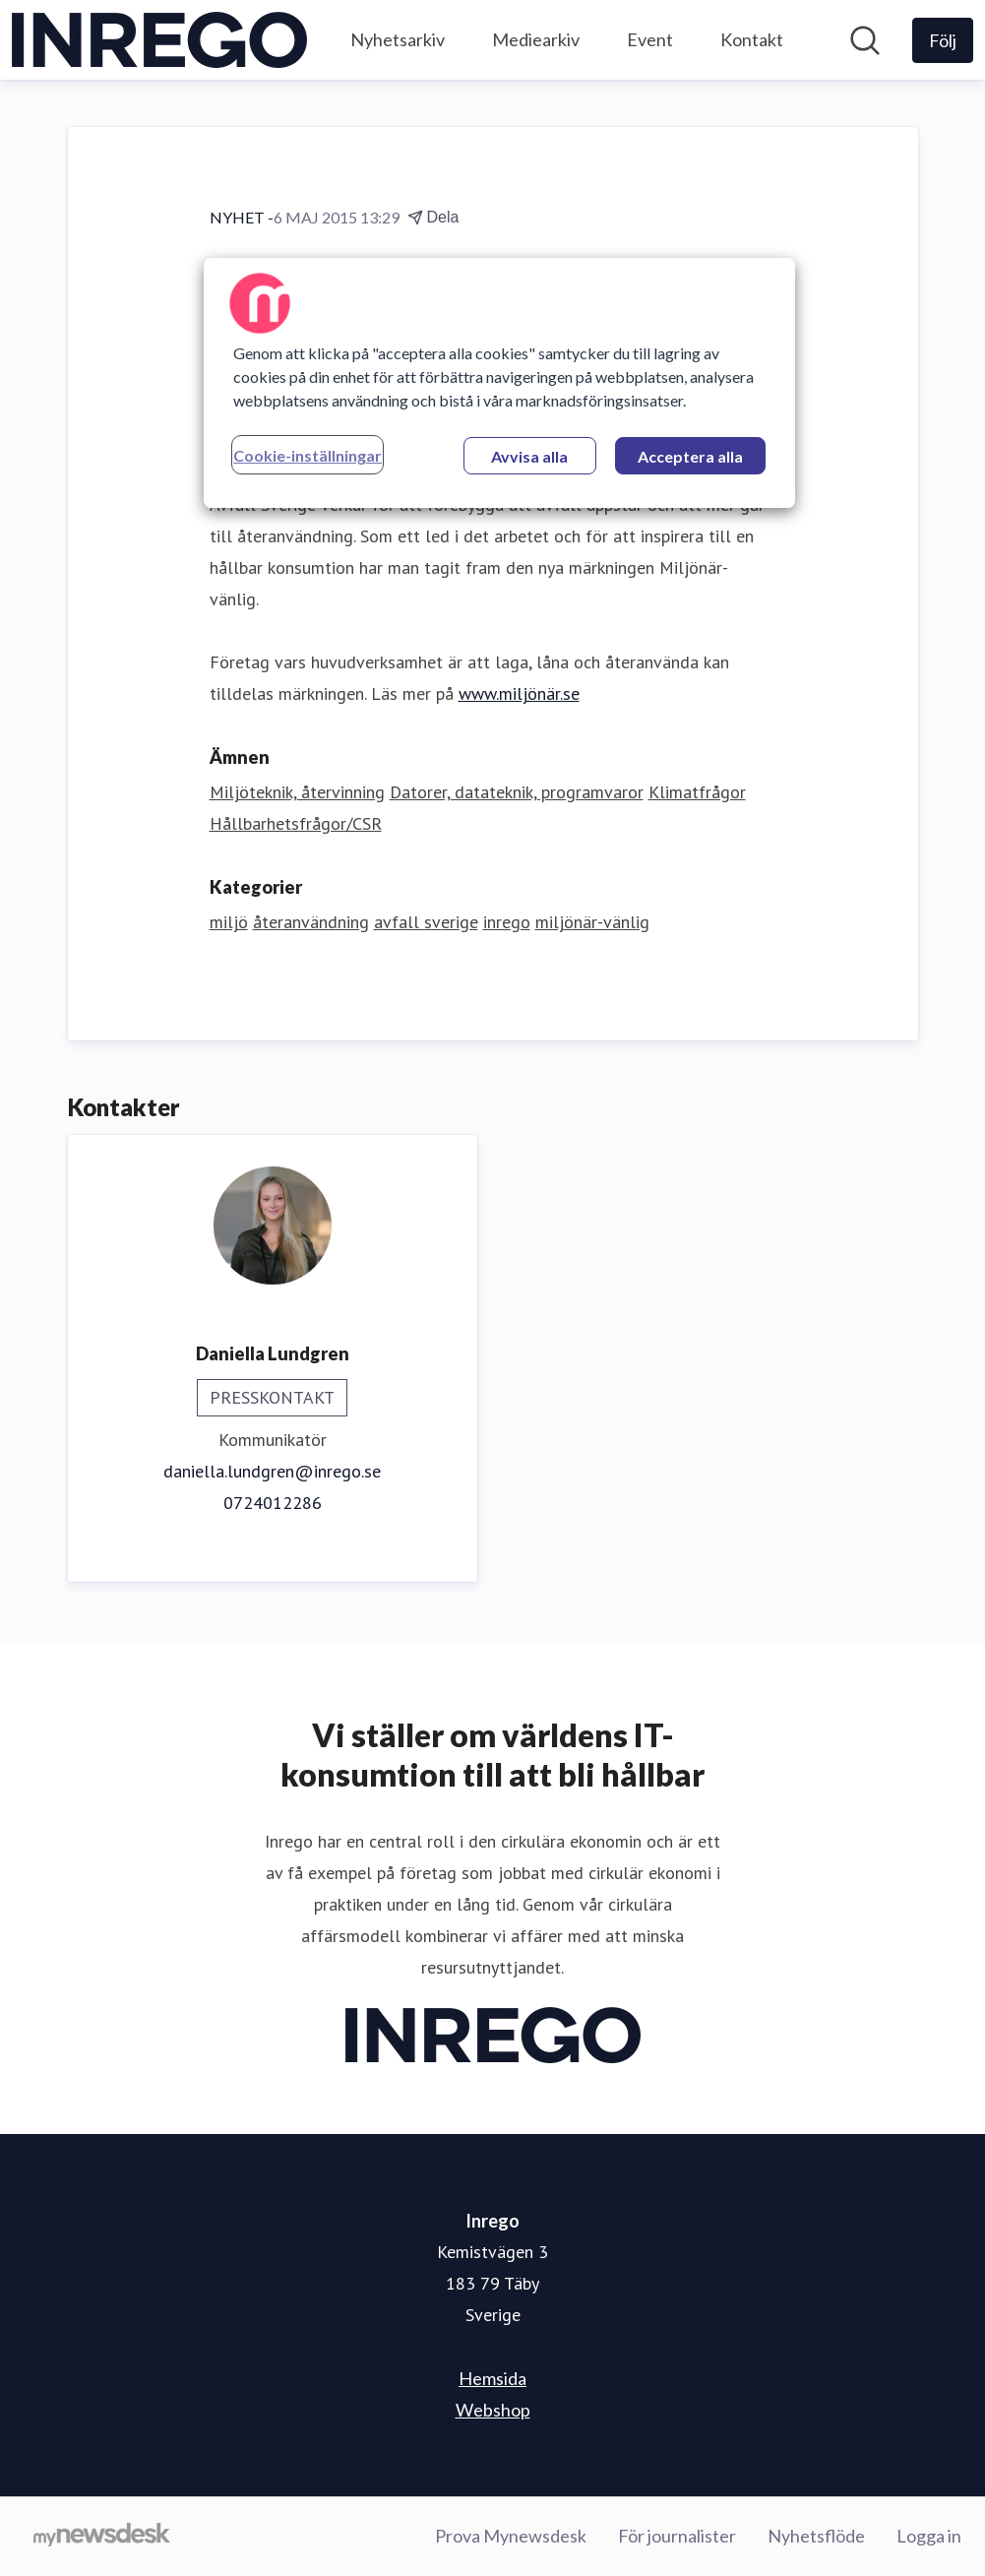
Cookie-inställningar (307, 455)
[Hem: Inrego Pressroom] (159, 40)
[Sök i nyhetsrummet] (865, 40)
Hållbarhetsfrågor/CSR (296, 823)
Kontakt (751, 39)
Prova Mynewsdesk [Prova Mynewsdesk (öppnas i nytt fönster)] (510, 2535)
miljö (229, 922)
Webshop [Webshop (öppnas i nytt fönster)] (493, 2409)
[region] (499, 383)
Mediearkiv (536, 39)
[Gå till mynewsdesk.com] (102, 2536)
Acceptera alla (690, 456)
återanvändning (311, 922)
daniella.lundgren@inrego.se (272, 1471)
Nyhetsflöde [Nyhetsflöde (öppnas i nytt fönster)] (816, 2535)
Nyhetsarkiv (397, 39)
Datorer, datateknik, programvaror (517, 792)
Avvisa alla (529, 456)
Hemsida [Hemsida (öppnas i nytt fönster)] (492, 2378)
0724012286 (272, 1502)
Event (650, 39)
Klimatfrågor (697, 792)
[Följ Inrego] (942, 40)
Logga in (928, 2535)
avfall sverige (426, 922)
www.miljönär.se (519, 693)
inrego (506, 922)
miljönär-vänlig (592, 922)
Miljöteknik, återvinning (297, 792)
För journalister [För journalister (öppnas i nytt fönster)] (677, 2535)
